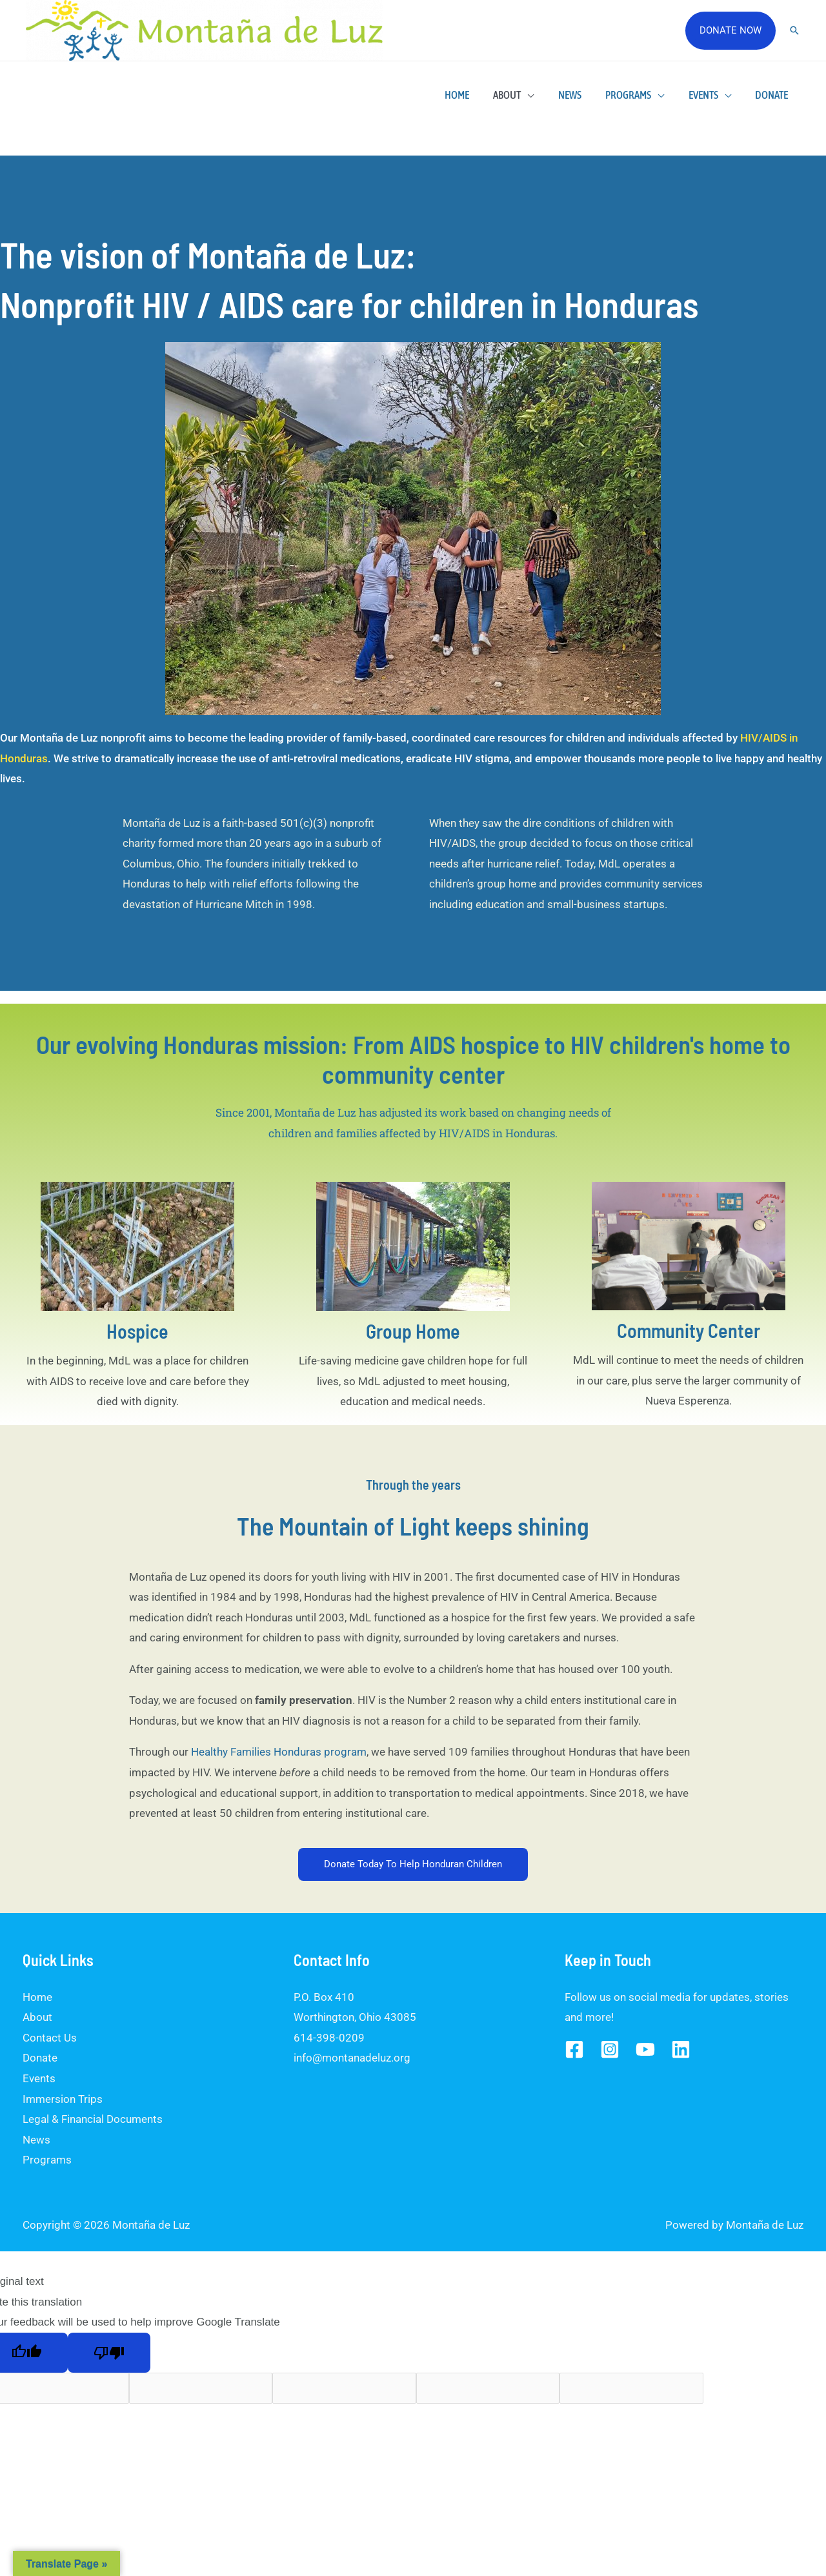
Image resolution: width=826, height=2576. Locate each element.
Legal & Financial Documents (93, 2119)
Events (706, 94)
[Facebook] (574, 2049)
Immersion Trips (63, 2099)
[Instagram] (610, 2049)
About (517, 94)
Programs (634, 94)
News (577, 94)
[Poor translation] (109, 2353)
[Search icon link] (794, 30)
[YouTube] (645, 2049)
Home (469, 94)
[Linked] (680, 2049)
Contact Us (50, 2037)
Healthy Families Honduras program (279, 1751)
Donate (772, 94)
